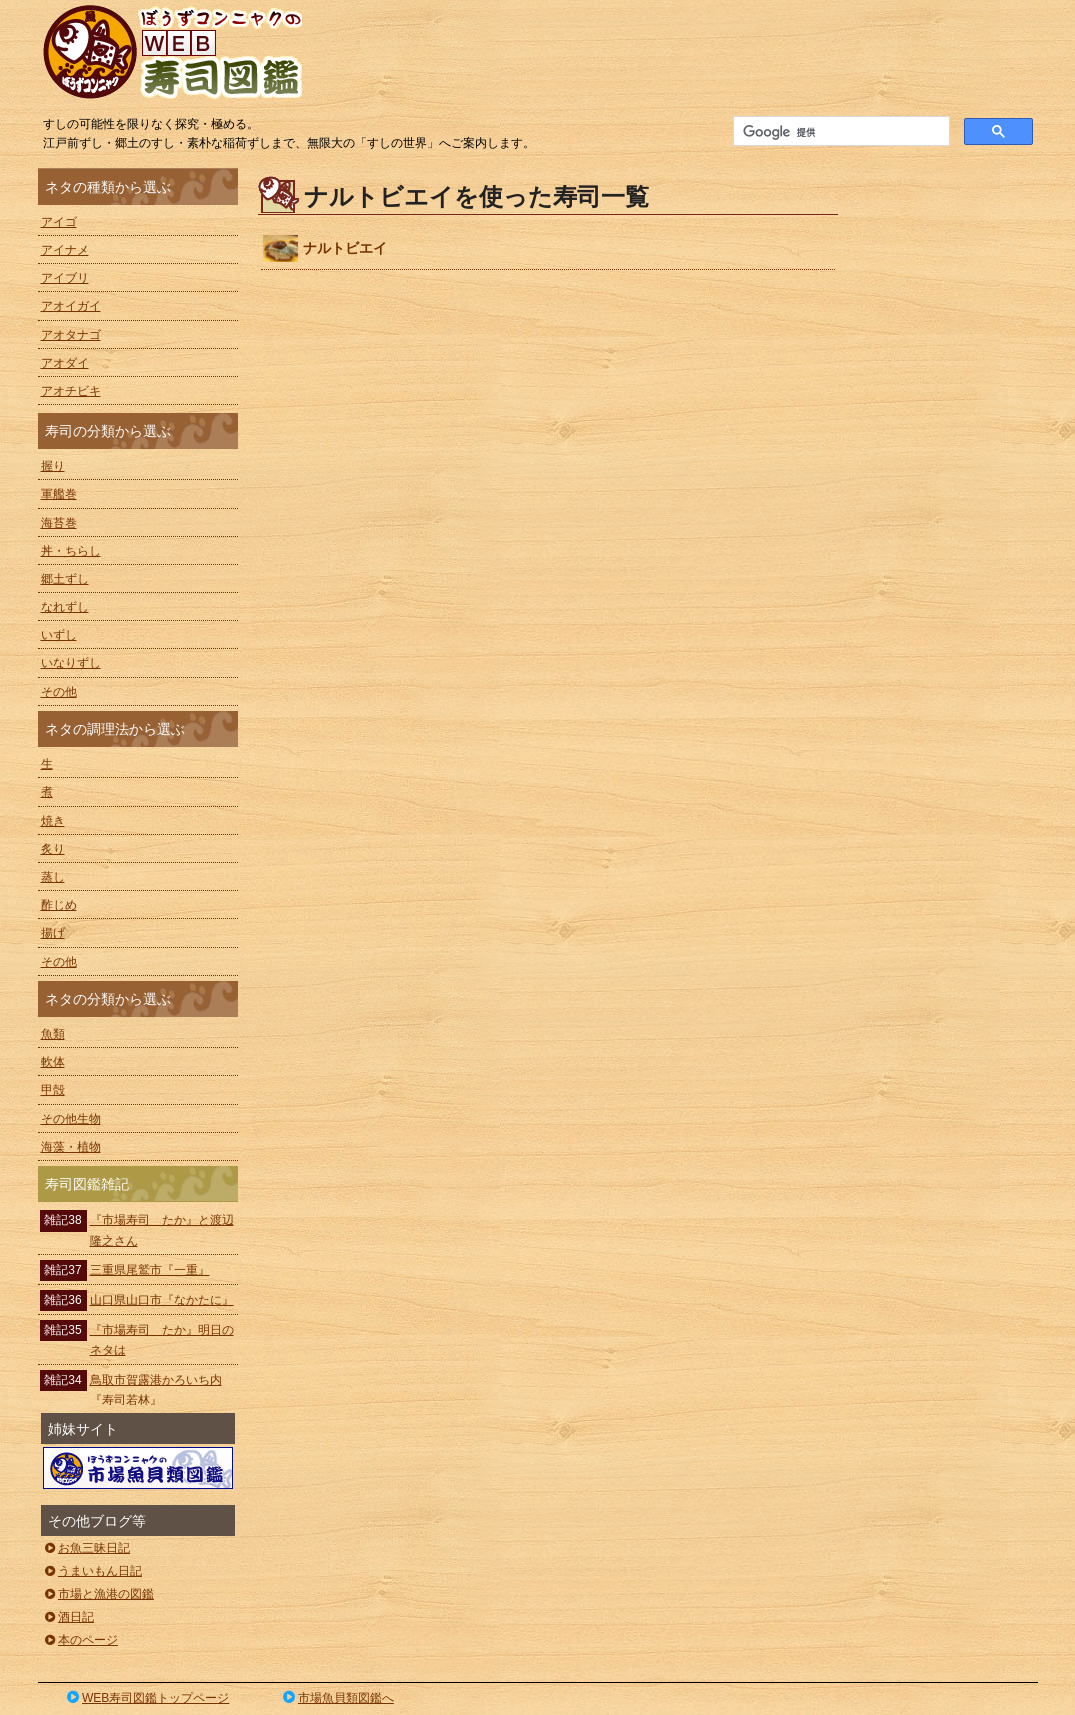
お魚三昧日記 (86, 1548)
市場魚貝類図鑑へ (336, 1698)
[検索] (839, 132)
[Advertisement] (948, 468)
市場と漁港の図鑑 (98, 1594)
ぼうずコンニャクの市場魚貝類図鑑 (138, 1468)
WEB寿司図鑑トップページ (147, 1698)
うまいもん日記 (92, 1571)
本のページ (80, 1640)
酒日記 (68, 1617)
